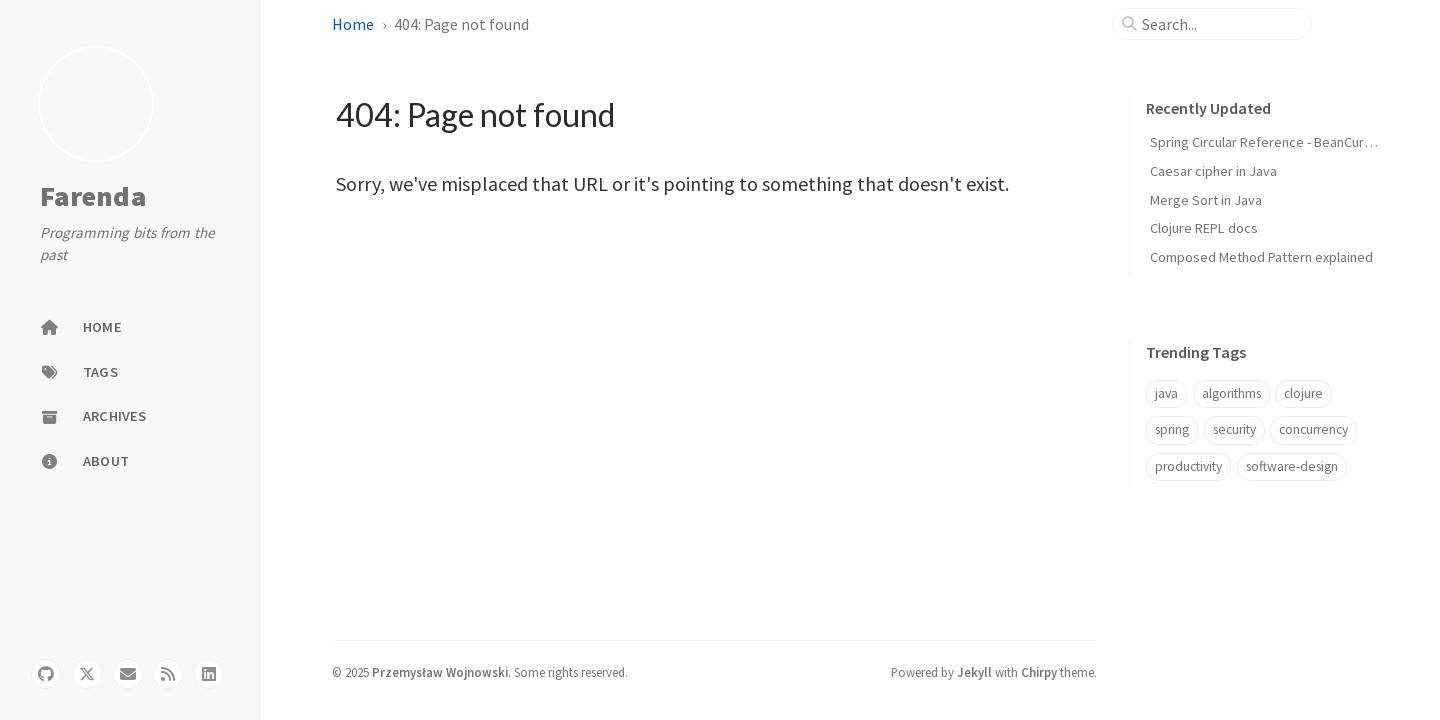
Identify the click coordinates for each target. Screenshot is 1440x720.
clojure (1303, 393)
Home (353, 24)
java (1166, 393)
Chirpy (1039, 672)
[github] (46, 674)
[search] (1220, 24)
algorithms (1231, 393)
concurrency (1313, 429)
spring (1172, 429)
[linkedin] (209, 674)
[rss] (168, 674)
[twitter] (87, 674)
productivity (1188, 466)
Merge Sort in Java (1206, 200)
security (1234, 429)
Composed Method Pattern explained (1261, 257)
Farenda (93, 197)
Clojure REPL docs (1204, 228)
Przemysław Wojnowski (440, 672)
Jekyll (974, 672)
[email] (128, 674)
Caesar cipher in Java (1213, 171)
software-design (1292, 466)
